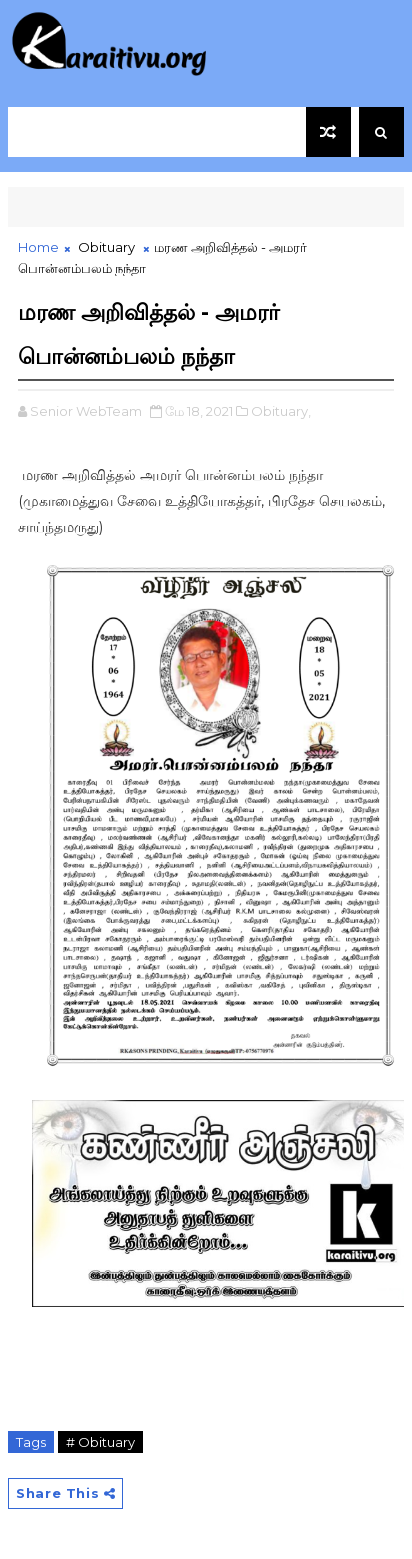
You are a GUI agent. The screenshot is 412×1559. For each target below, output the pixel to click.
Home (38, 247)
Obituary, (281, 411)
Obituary (106, 247)
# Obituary (100, 1442)
